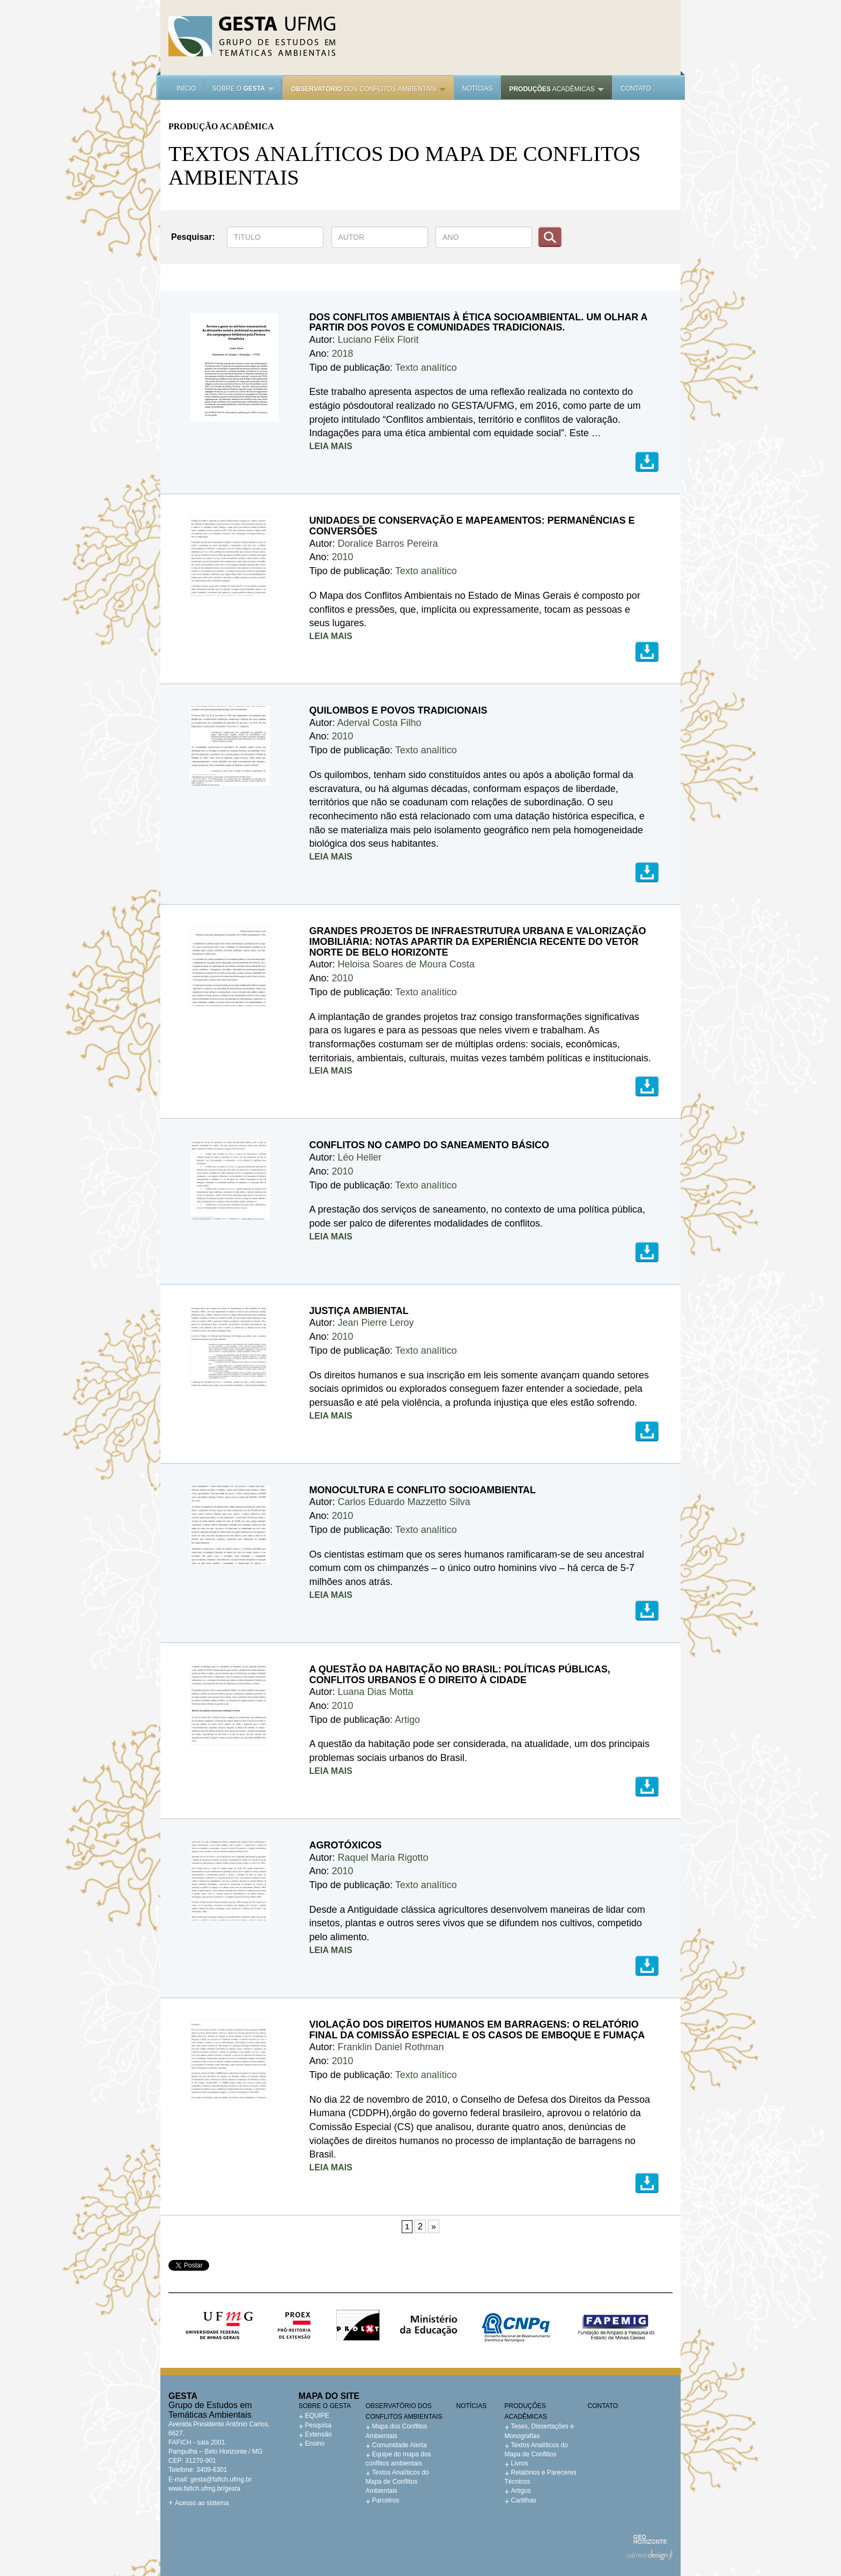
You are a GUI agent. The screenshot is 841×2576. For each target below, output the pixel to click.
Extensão (318, 2434)
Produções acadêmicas (526, 2411)
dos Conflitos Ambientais (368, 89)
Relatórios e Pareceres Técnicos (541, 2477)
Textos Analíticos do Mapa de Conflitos (536, 2449)
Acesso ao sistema (202, 2503)
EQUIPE (317, 2415)
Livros (519, 2463)
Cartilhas (523, 2500)
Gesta (251, 36)
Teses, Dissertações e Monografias (539, 2431)
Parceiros (386, 2500)
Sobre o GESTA (325, 2406)
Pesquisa (318, 2425)
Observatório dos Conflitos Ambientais (404, 2411)
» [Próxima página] (433, 2226)
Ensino (315, 2443)
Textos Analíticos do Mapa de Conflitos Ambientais (397, 2481)
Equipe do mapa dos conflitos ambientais (398, 2458)
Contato (636, 88)
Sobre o (243, 88)
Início (186, 88)
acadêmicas (556, 89)
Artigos (521, 2490)
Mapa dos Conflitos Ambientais (396, 2431)
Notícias (477, 88)
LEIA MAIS (330, 446)
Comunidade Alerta (399, 2445)
